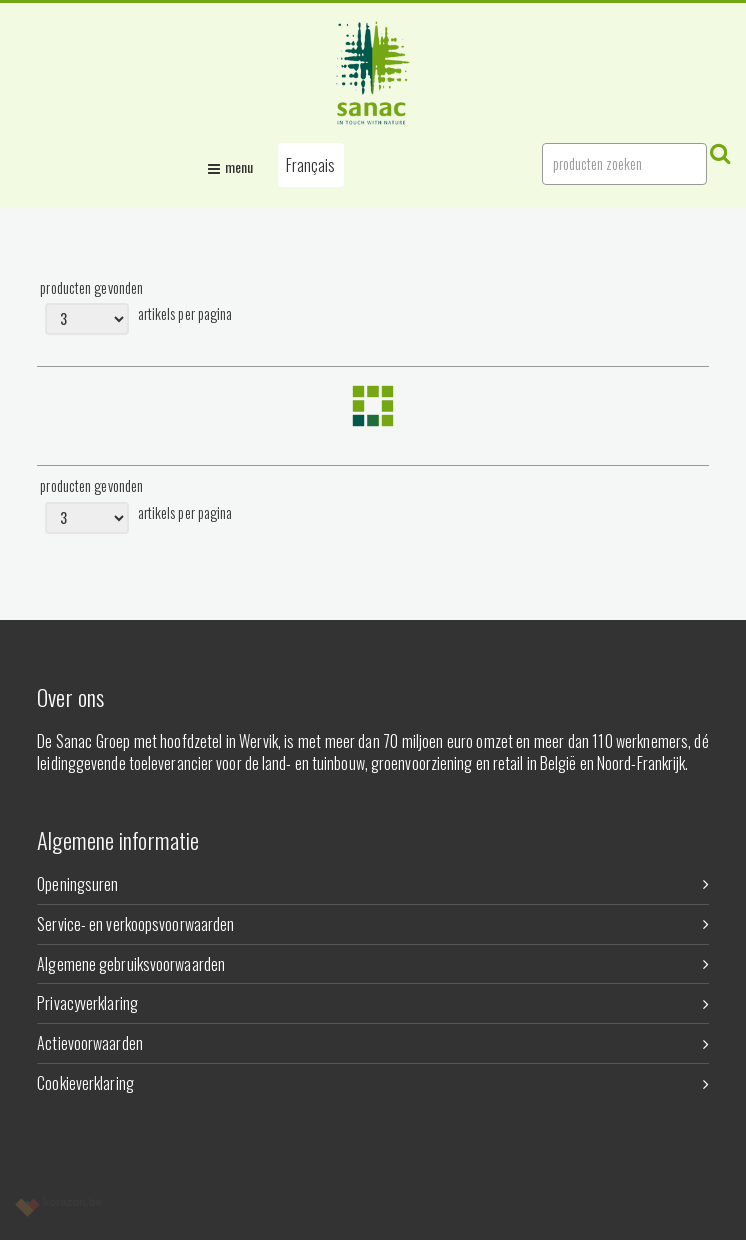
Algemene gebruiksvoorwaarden (372, 964)
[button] (311, 165)
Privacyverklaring (372, 1003)
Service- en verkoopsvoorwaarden (372, 924)
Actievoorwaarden (372, 1043)
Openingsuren (372, 884)
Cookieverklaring (372, 1083)
